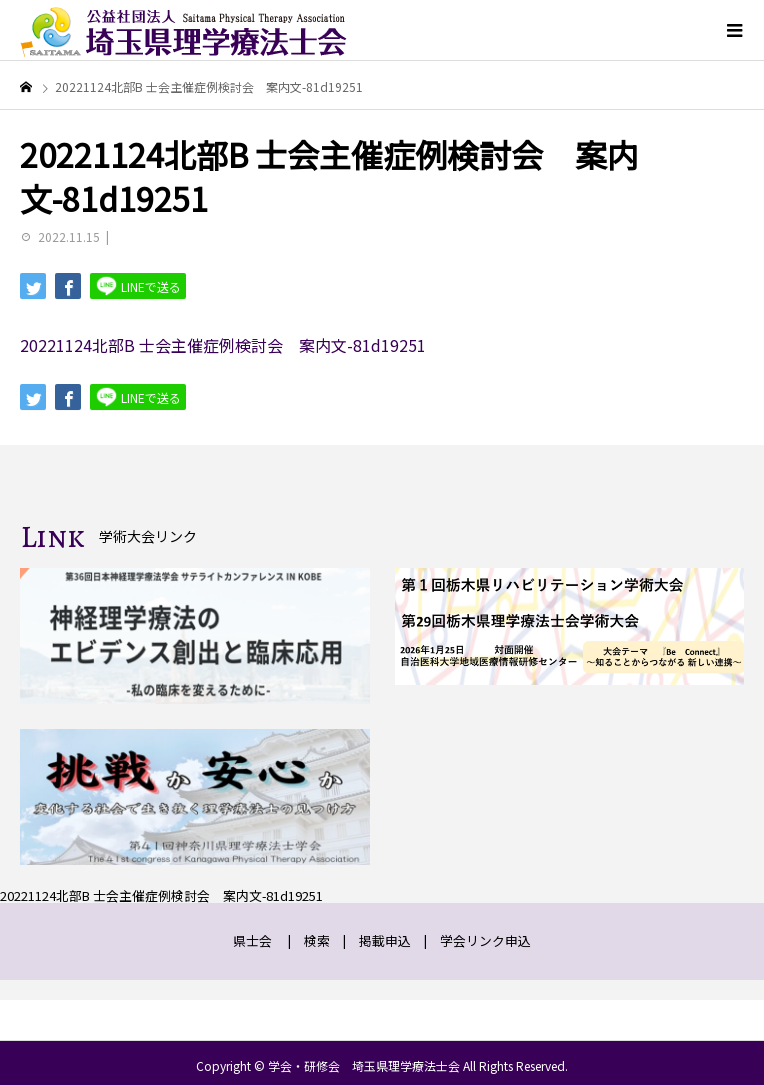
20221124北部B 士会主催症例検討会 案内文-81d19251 (223, 345)
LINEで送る (138, 285)
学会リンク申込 (485, 940)
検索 (317, 940)
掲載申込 (385, 940)
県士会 (252, 940)
